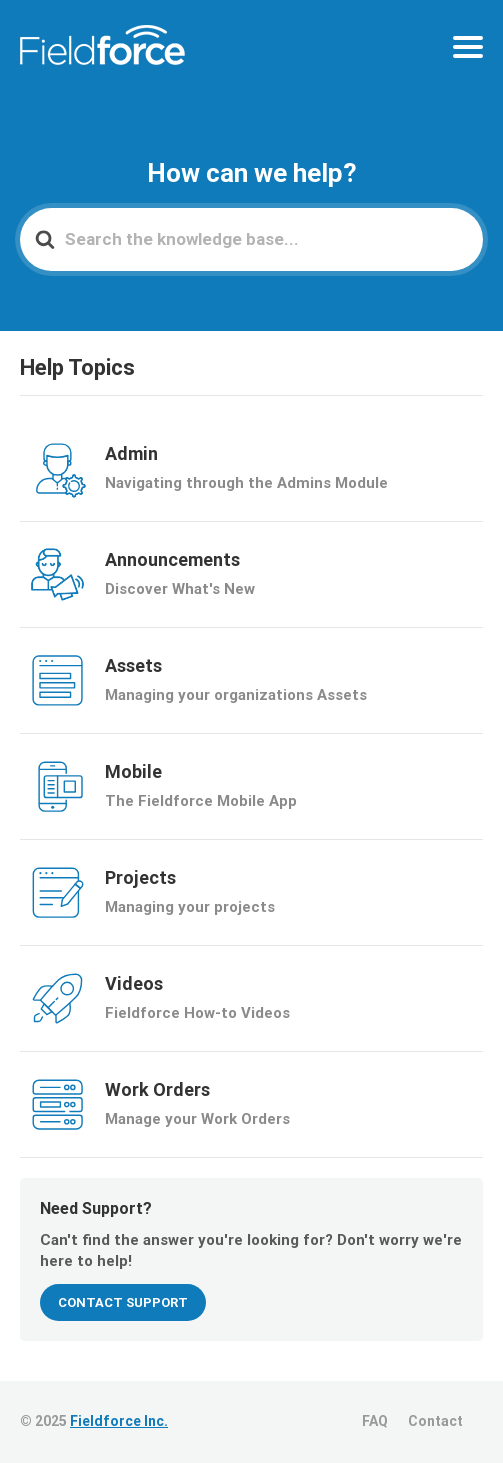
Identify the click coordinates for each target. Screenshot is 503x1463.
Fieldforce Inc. (119, 1421)
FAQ (375, 1421)
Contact (435, 1421)
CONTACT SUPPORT (123, 1302)
